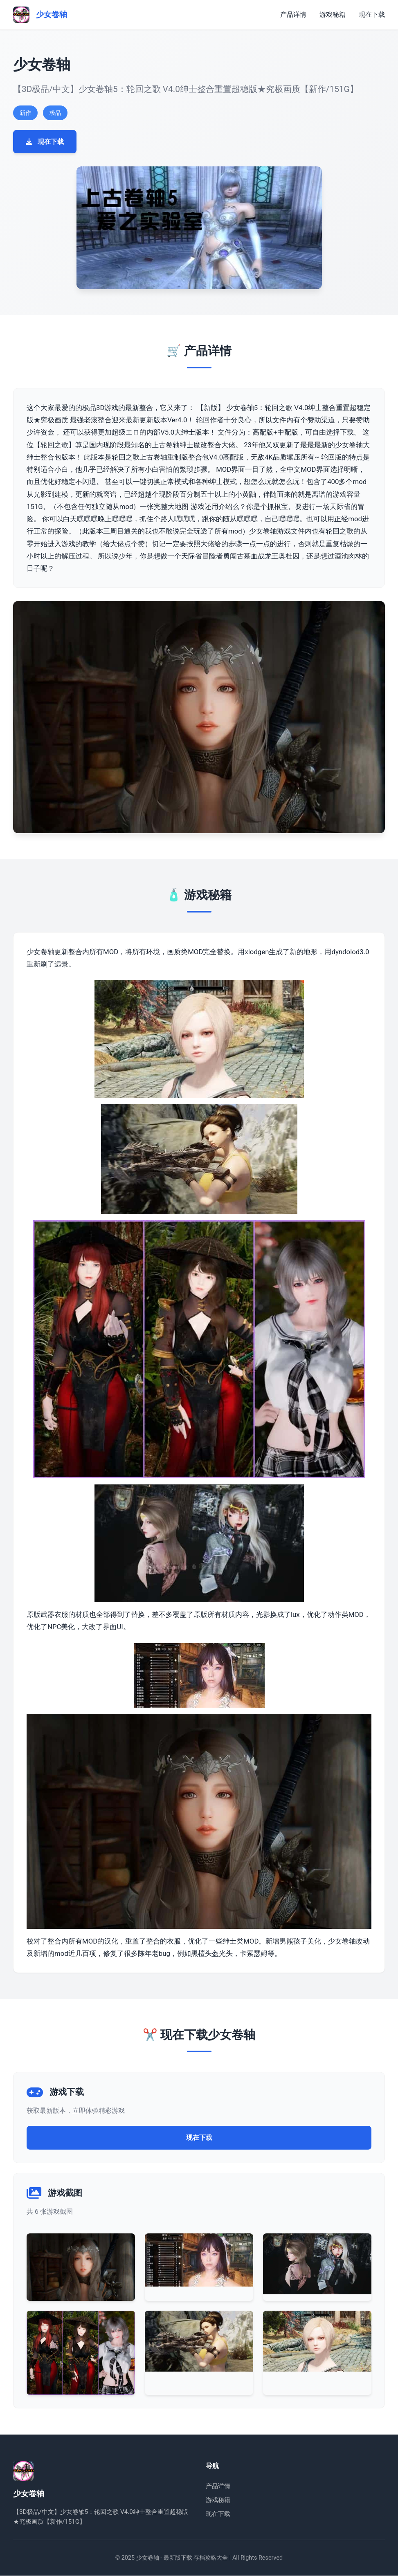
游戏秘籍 (332, 14)
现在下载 (372, 14)
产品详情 (293, 14)
